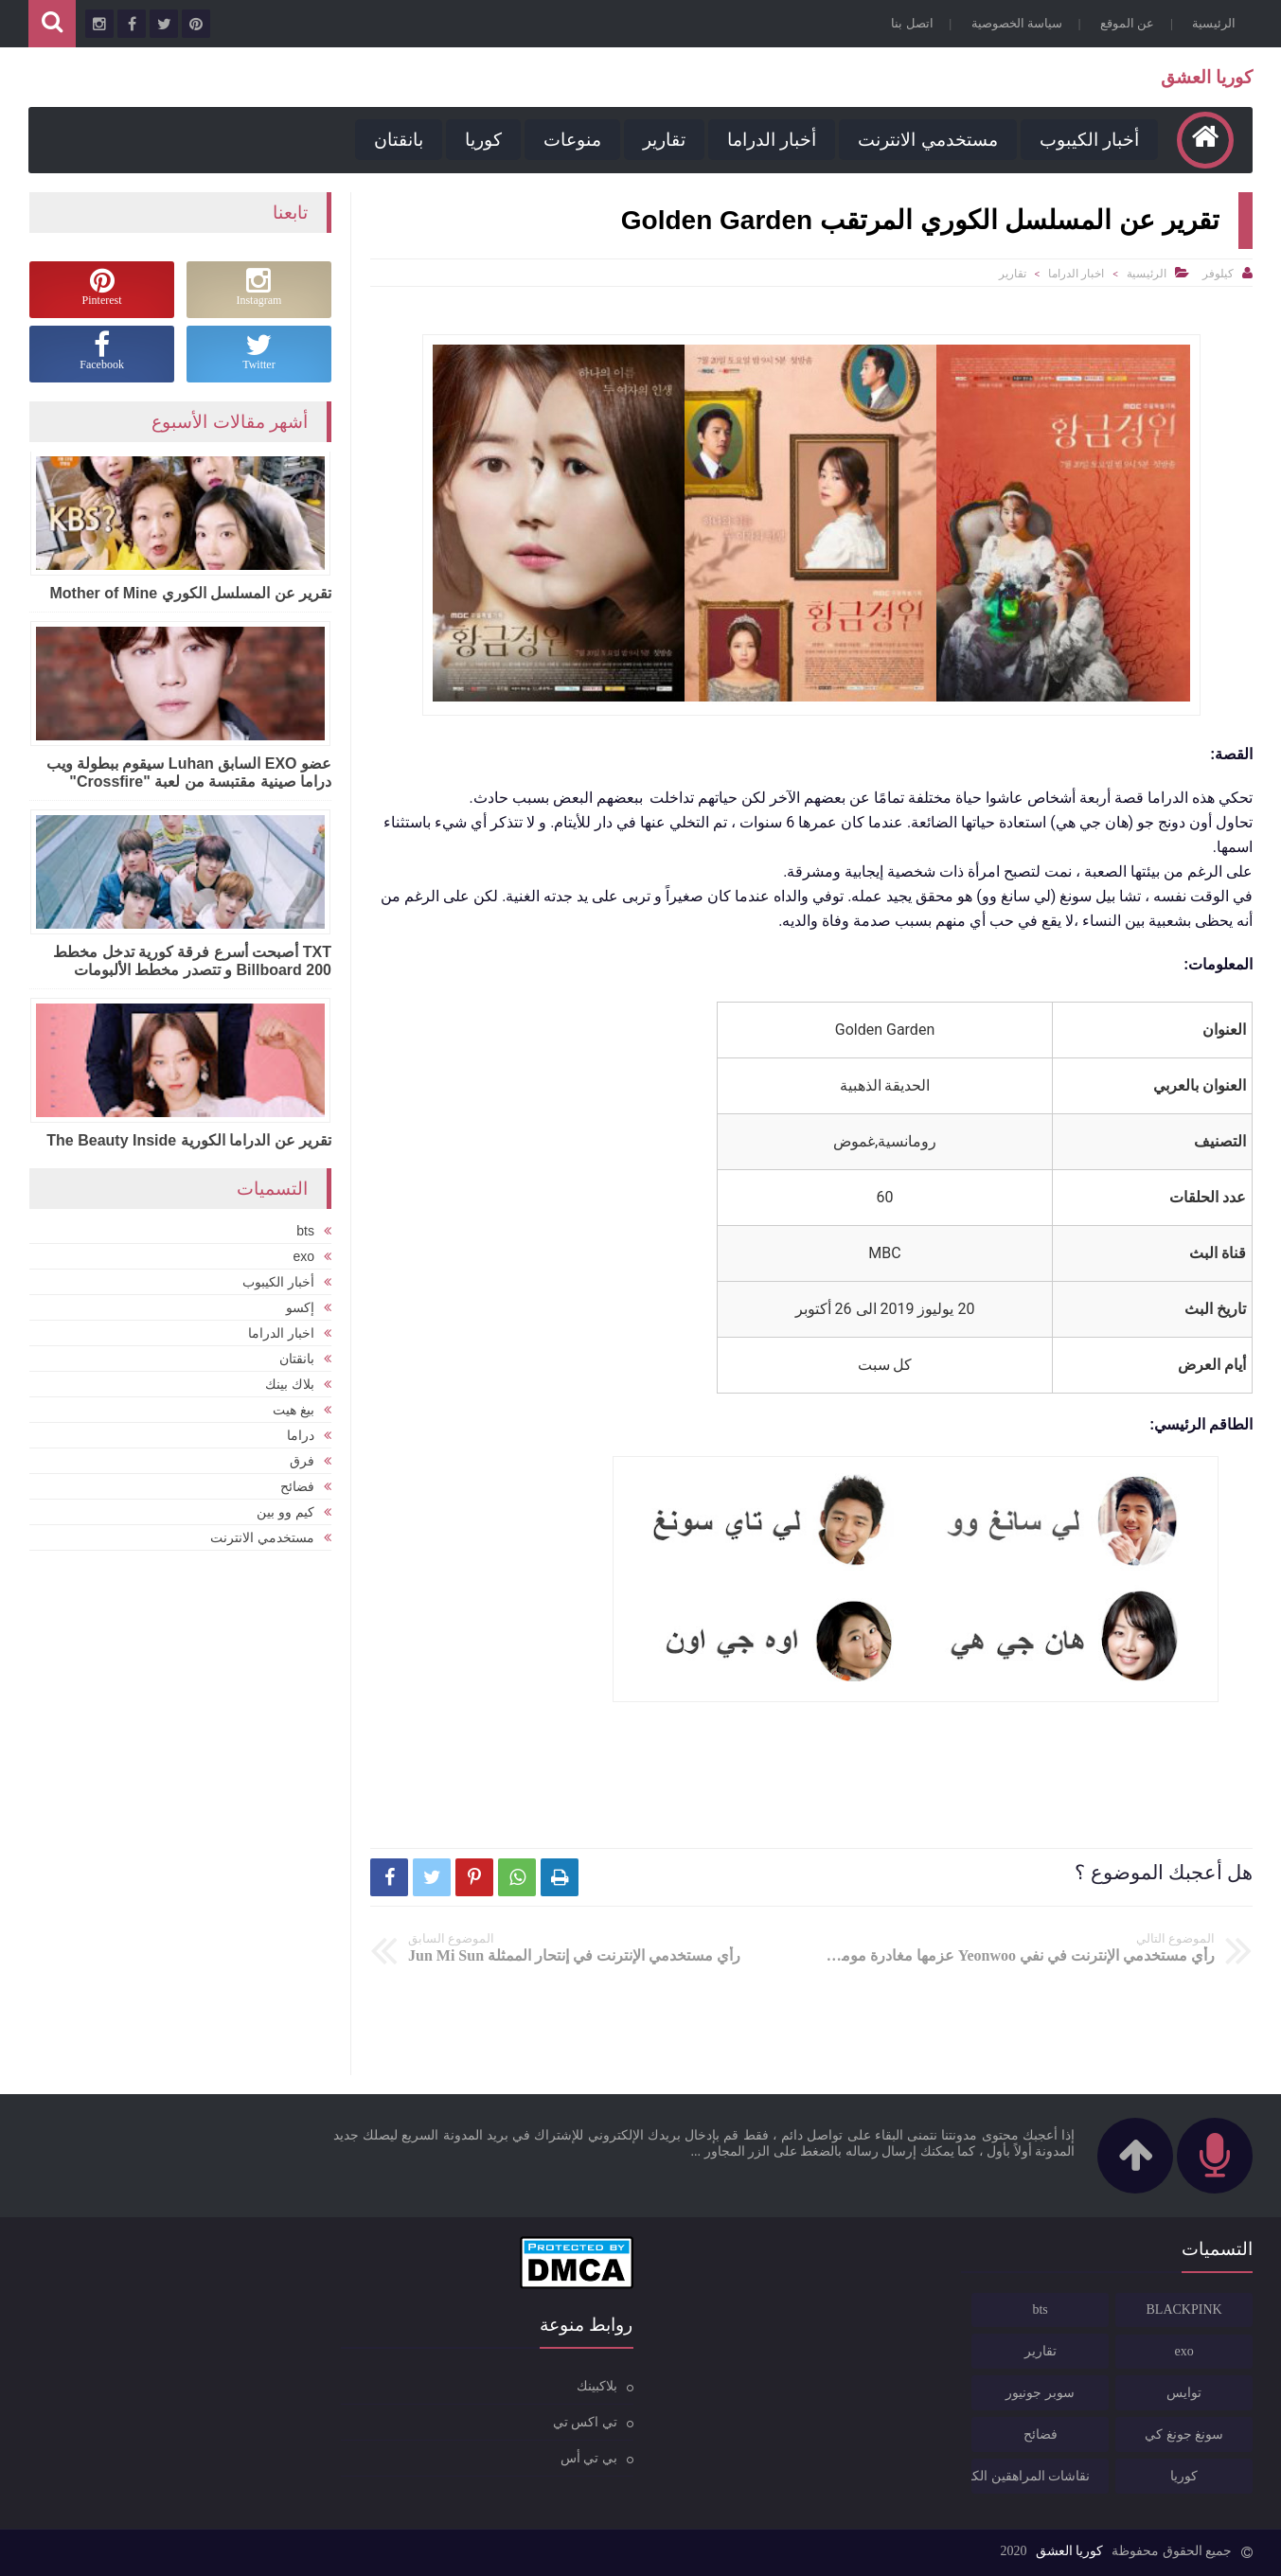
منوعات (572, 140)
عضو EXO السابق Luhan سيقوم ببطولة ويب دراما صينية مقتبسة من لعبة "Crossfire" (188, 772)
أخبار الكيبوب (1089, 140)
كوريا (483, 140)
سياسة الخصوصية (1016, 23)
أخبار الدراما (771, 140)
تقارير (664, 140)
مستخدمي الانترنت (927, 140)
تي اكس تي (585, 2422)
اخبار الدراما (1076, 273)
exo (303, 1256)
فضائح (297, 1486)
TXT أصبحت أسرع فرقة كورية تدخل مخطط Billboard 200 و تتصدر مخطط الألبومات (192, 961)
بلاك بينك (289, 1384)
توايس (1183, 2393)
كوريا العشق (1207, 77)
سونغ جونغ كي (1184, 2434)
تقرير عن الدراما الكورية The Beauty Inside (188, 1140)
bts (305, 1230)
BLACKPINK (1184, 2309)
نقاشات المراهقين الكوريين (1030, 2476)
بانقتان (398, 140)
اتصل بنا (912, 23)
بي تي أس (588, 2458)
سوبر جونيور (1040, 2393)
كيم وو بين (285, 1511)
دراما (300, 1435)
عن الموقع (1127, 23)
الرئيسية (1214, 23)
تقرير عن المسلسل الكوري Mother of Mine (190, 593)
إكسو (300, 1307)
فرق (302, 1460)
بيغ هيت (293, 1409)
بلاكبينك (597, 2386)
